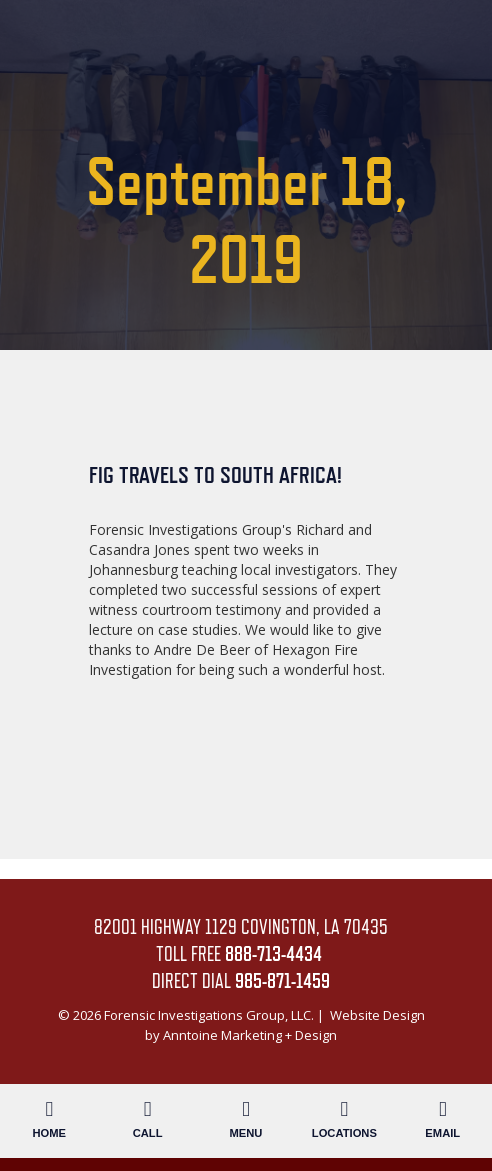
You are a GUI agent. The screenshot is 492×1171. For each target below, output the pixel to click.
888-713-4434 (273, 954)
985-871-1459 (282, 981)
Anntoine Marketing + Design (250, 1035)
